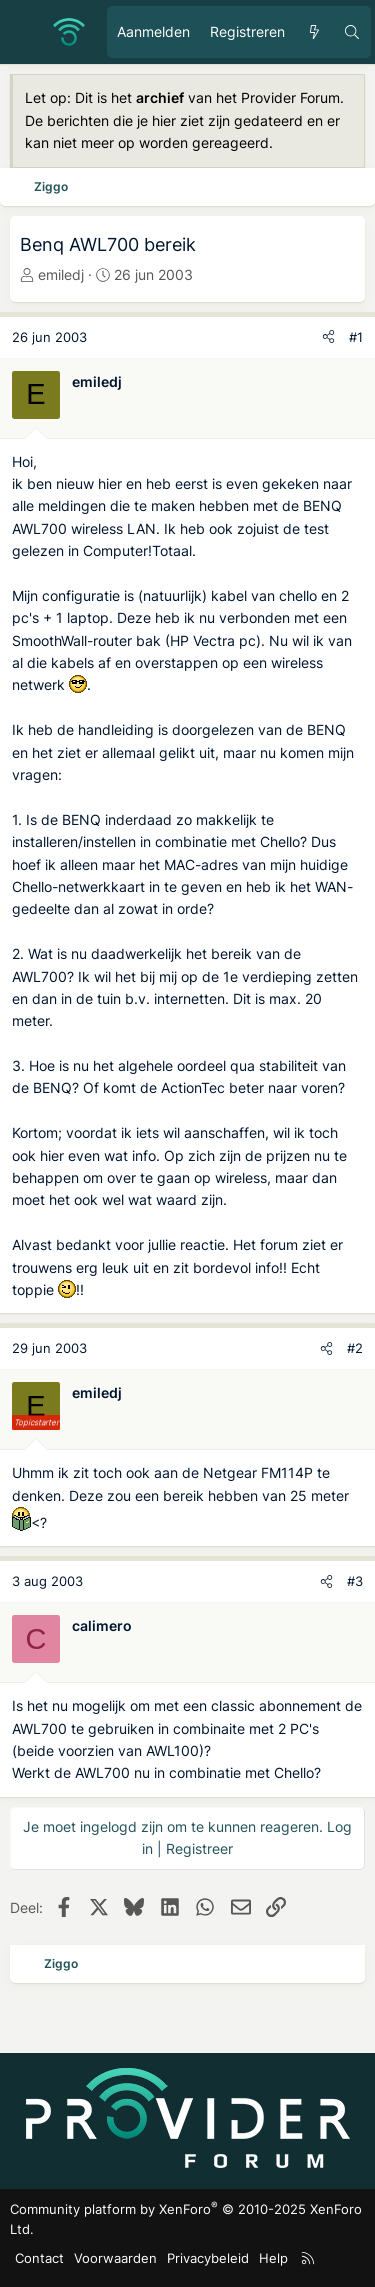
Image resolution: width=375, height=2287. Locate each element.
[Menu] (26, 32)
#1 (356, 337)
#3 (355, 1581)
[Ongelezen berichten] (314, 32)
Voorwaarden (115, 2258)
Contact (39, 2258)
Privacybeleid (208, 2258)
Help (273, 2258)
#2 (355, 1348)
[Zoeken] (352, 32)
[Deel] (328, 337)
